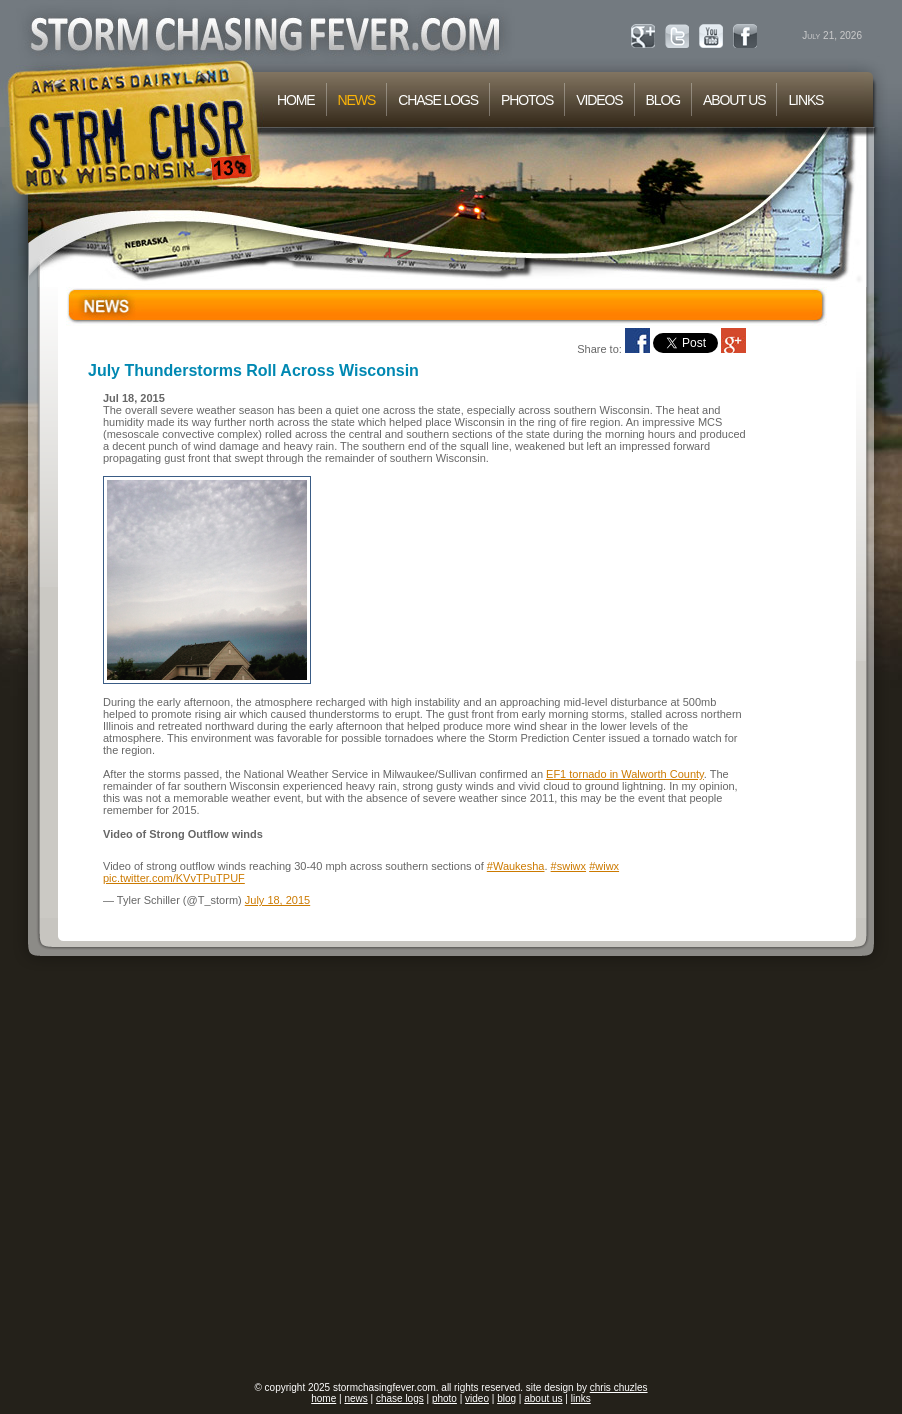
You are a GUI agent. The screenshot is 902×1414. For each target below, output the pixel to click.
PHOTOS (527, 100)
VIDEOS (599, 100)
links (581, 1398)
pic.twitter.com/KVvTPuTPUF (174, 878)
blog (506, 1398)
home (323, 1398)
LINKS (805, 100)
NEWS (357, 100)
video (477, 1398)
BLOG (663, 100)
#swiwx (568, 866)
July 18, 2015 (277, 900)
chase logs (400, 1398)
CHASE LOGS (438, 100)
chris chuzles (619, 1387)
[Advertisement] (201, 1169)
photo (444, 1398)
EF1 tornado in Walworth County (625, 774)
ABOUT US (734, 100)
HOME (296, 100)
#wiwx (604, 866)
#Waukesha (516, 866)
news (355, 1398)
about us (543, 1398)
